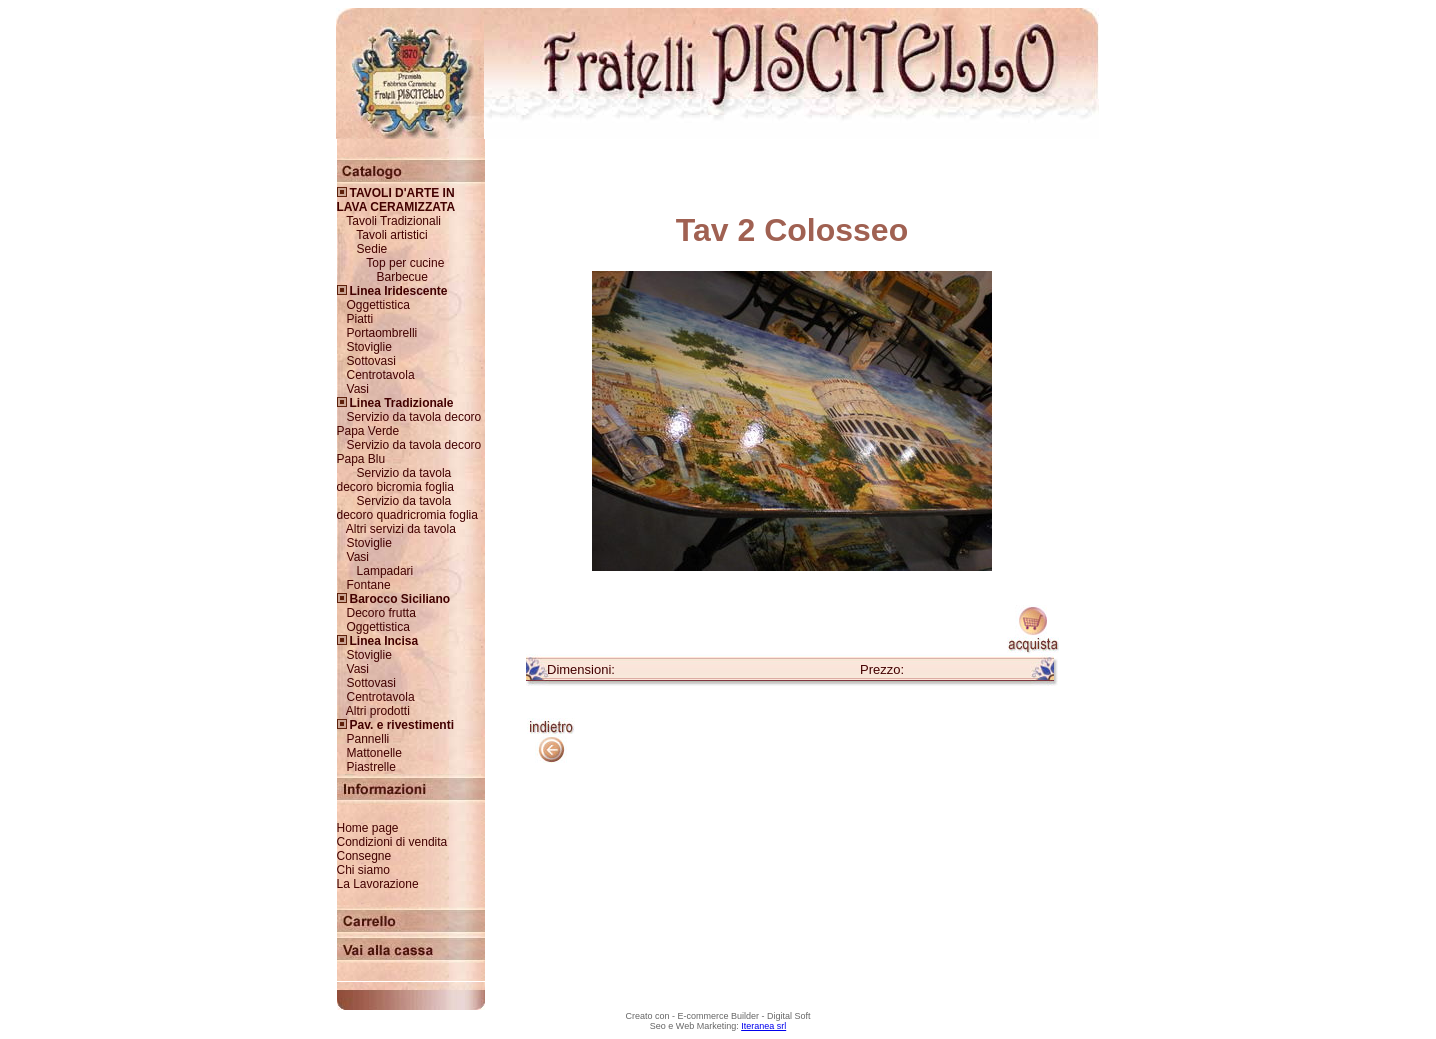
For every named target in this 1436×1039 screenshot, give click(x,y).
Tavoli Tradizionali (393, 221)
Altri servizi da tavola (401, 529)
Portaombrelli (382, 333)
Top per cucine (405, 263)
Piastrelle (371, 767)
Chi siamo (363, 870)
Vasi (358, 389)
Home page (368, 828)
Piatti (360, 319)
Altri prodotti (378, 711)
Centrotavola (381, 375)
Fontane (369, 585)
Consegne (364, 856)
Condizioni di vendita (392, 842)
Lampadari (385, 571)
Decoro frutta (381, 613)
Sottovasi (371, 361)
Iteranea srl (763, 1026)
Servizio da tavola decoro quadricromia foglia (407, 508)
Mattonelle (374, 753)
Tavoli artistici (391, 235)
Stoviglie (369, 347)
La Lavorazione (378, 884)
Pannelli (368, 739)
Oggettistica (378, 305)
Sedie (372, 249)
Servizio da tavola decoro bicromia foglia (395, 480)
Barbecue (402, 277)
